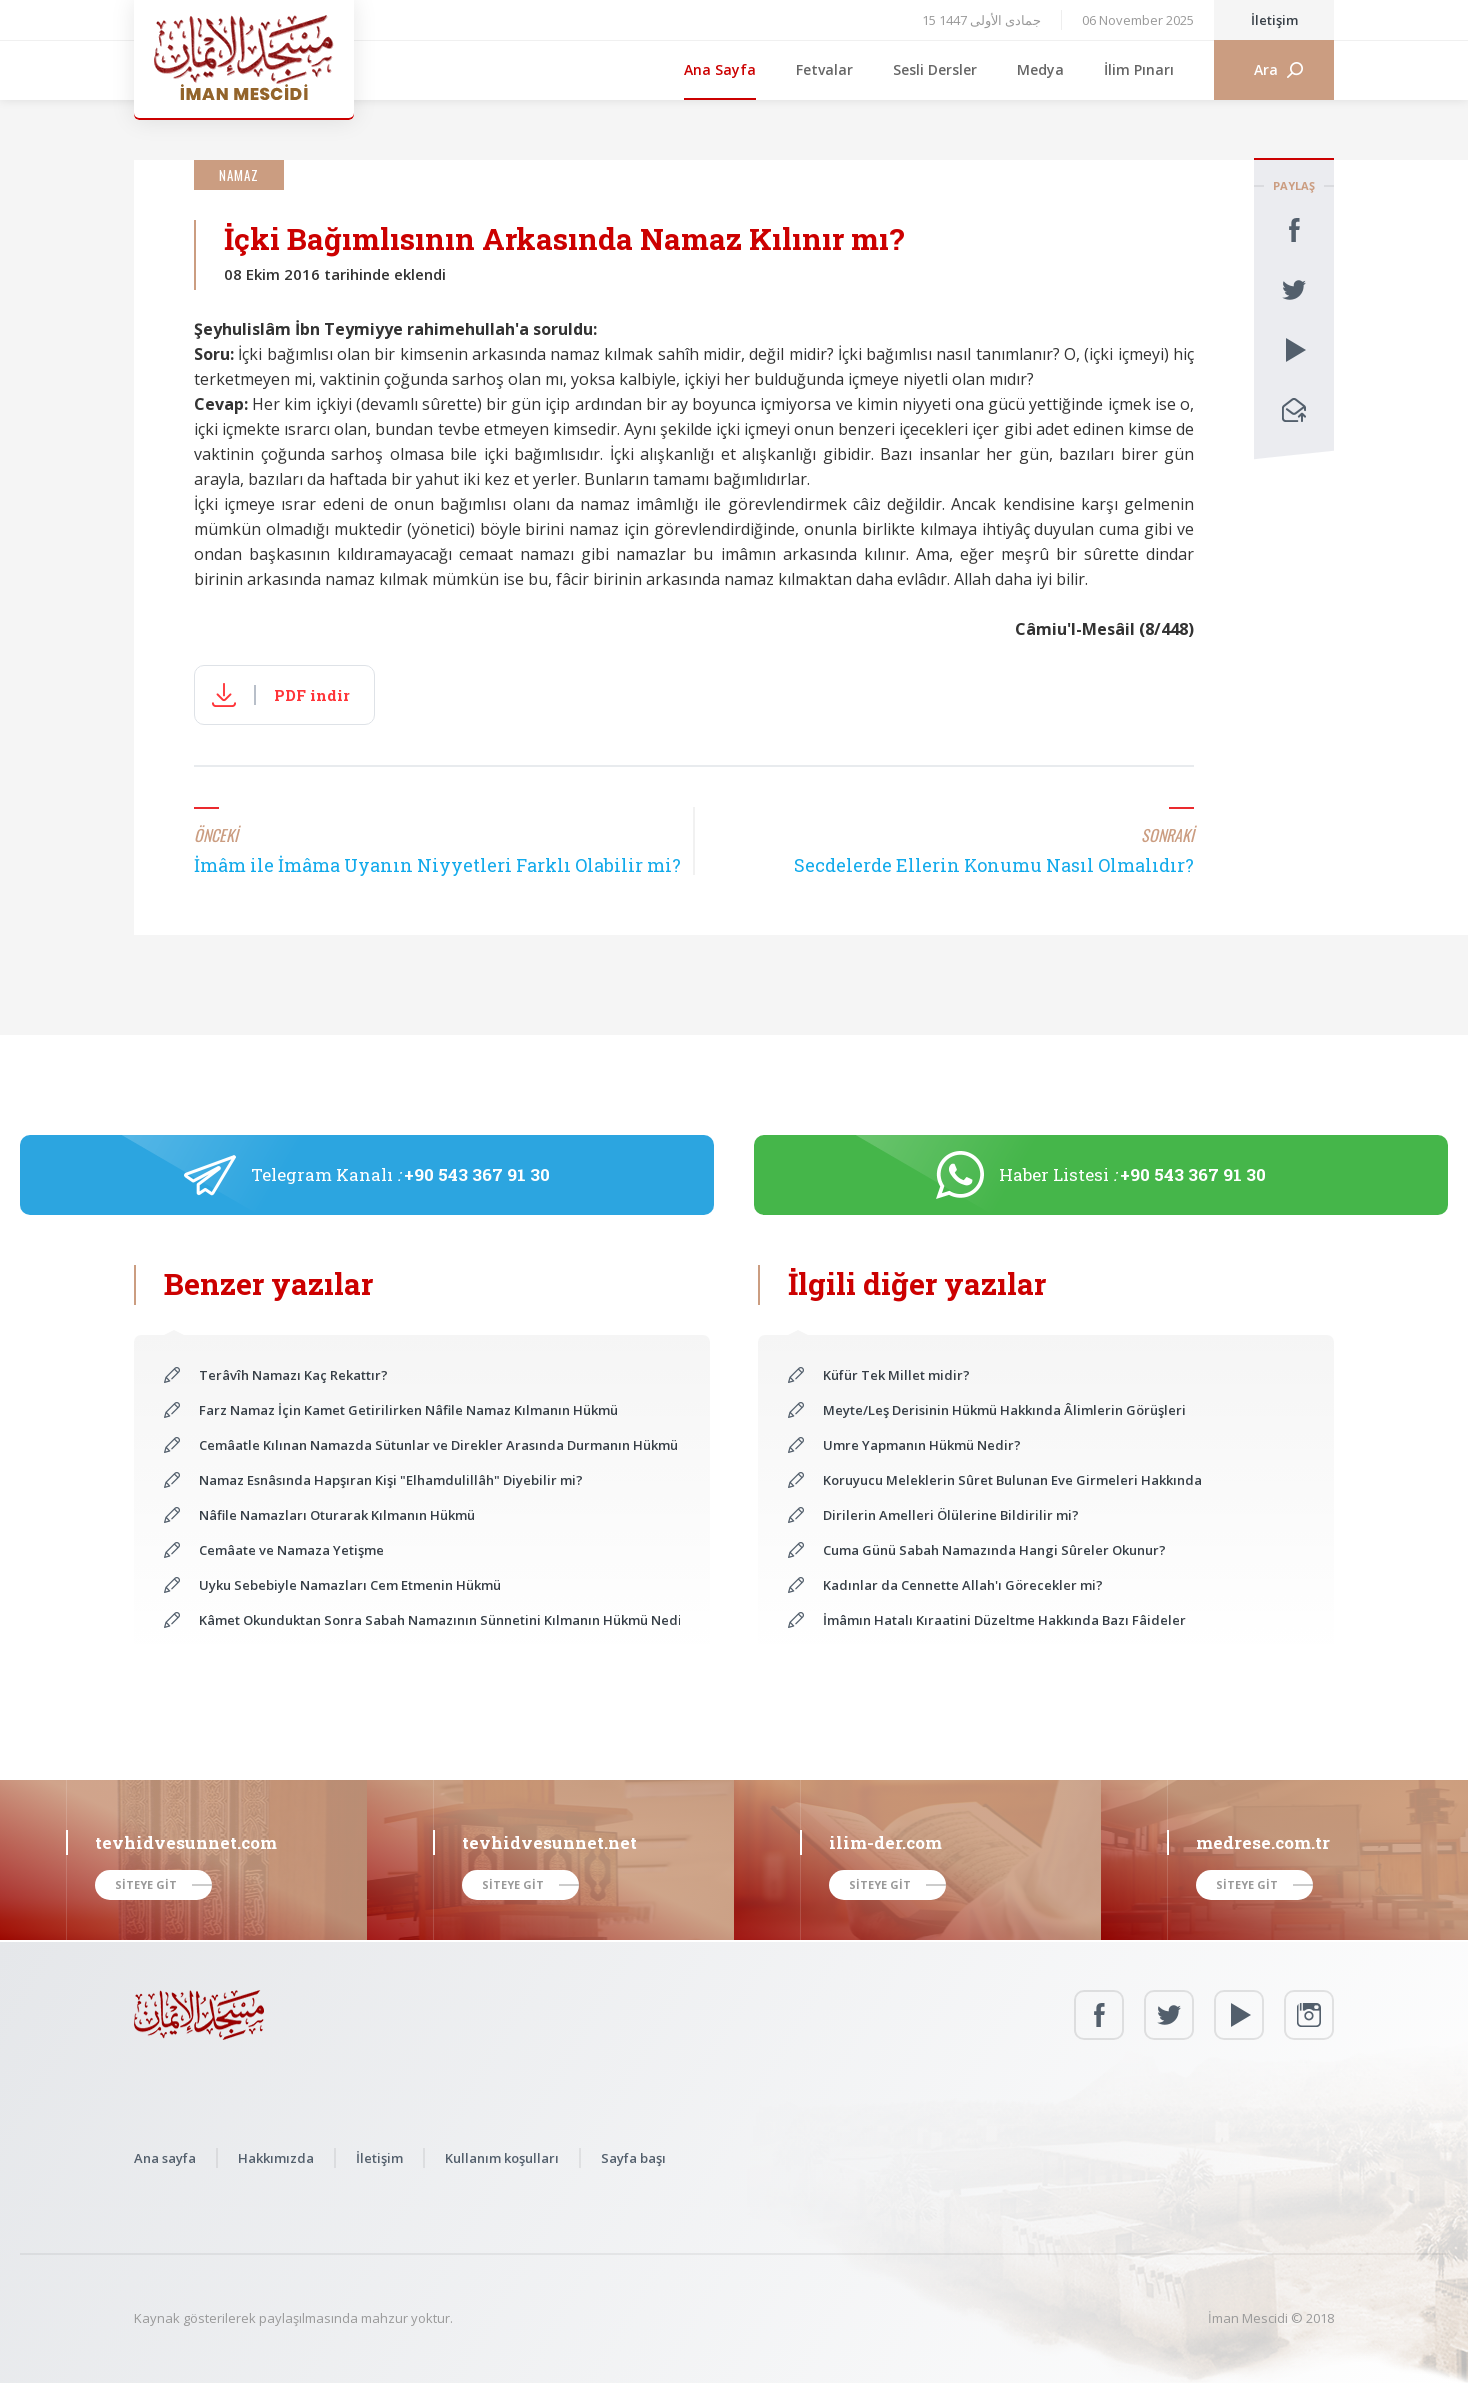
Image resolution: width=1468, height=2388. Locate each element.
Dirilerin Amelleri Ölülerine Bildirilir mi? (951, 1515)
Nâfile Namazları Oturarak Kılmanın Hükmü (337, 1515)
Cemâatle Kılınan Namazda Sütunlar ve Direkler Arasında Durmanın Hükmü (438, 1445)
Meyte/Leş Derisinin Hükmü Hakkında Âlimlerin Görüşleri (1004, 1410)
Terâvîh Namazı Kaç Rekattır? (293, 1375)
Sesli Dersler (935, 69)
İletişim (1274, 20)
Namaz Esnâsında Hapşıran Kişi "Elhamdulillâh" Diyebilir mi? (391, 1480)
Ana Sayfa (720, 69)
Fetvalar (824, 69)
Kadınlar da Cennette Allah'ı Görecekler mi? (963, 1585)
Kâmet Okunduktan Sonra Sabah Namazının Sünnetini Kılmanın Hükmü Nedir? (439, 1620)
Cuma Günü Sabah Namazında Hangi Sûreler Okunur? (994, 1550)
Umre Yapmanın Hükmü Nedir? (922, 1445)
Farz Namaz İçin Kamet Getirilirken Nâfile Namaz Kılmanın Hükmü (408, 1410)
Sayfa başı (633, 2158)
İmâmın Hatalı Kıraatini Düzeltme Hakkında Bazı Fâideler (1004, 1620)
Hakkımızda (276, 2158)
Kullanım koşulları (502, 2158)
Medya (1040, 69)
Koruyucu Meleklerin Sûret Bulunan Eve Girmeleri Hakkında (1012, 1480)
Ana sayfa (165, 2158)
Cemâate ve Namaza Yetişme (291, 1550)
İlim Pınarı (1139, 69)
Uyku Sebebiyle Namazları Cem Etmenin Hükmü (350, 1585)
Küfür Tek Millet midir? (896, 1375)
